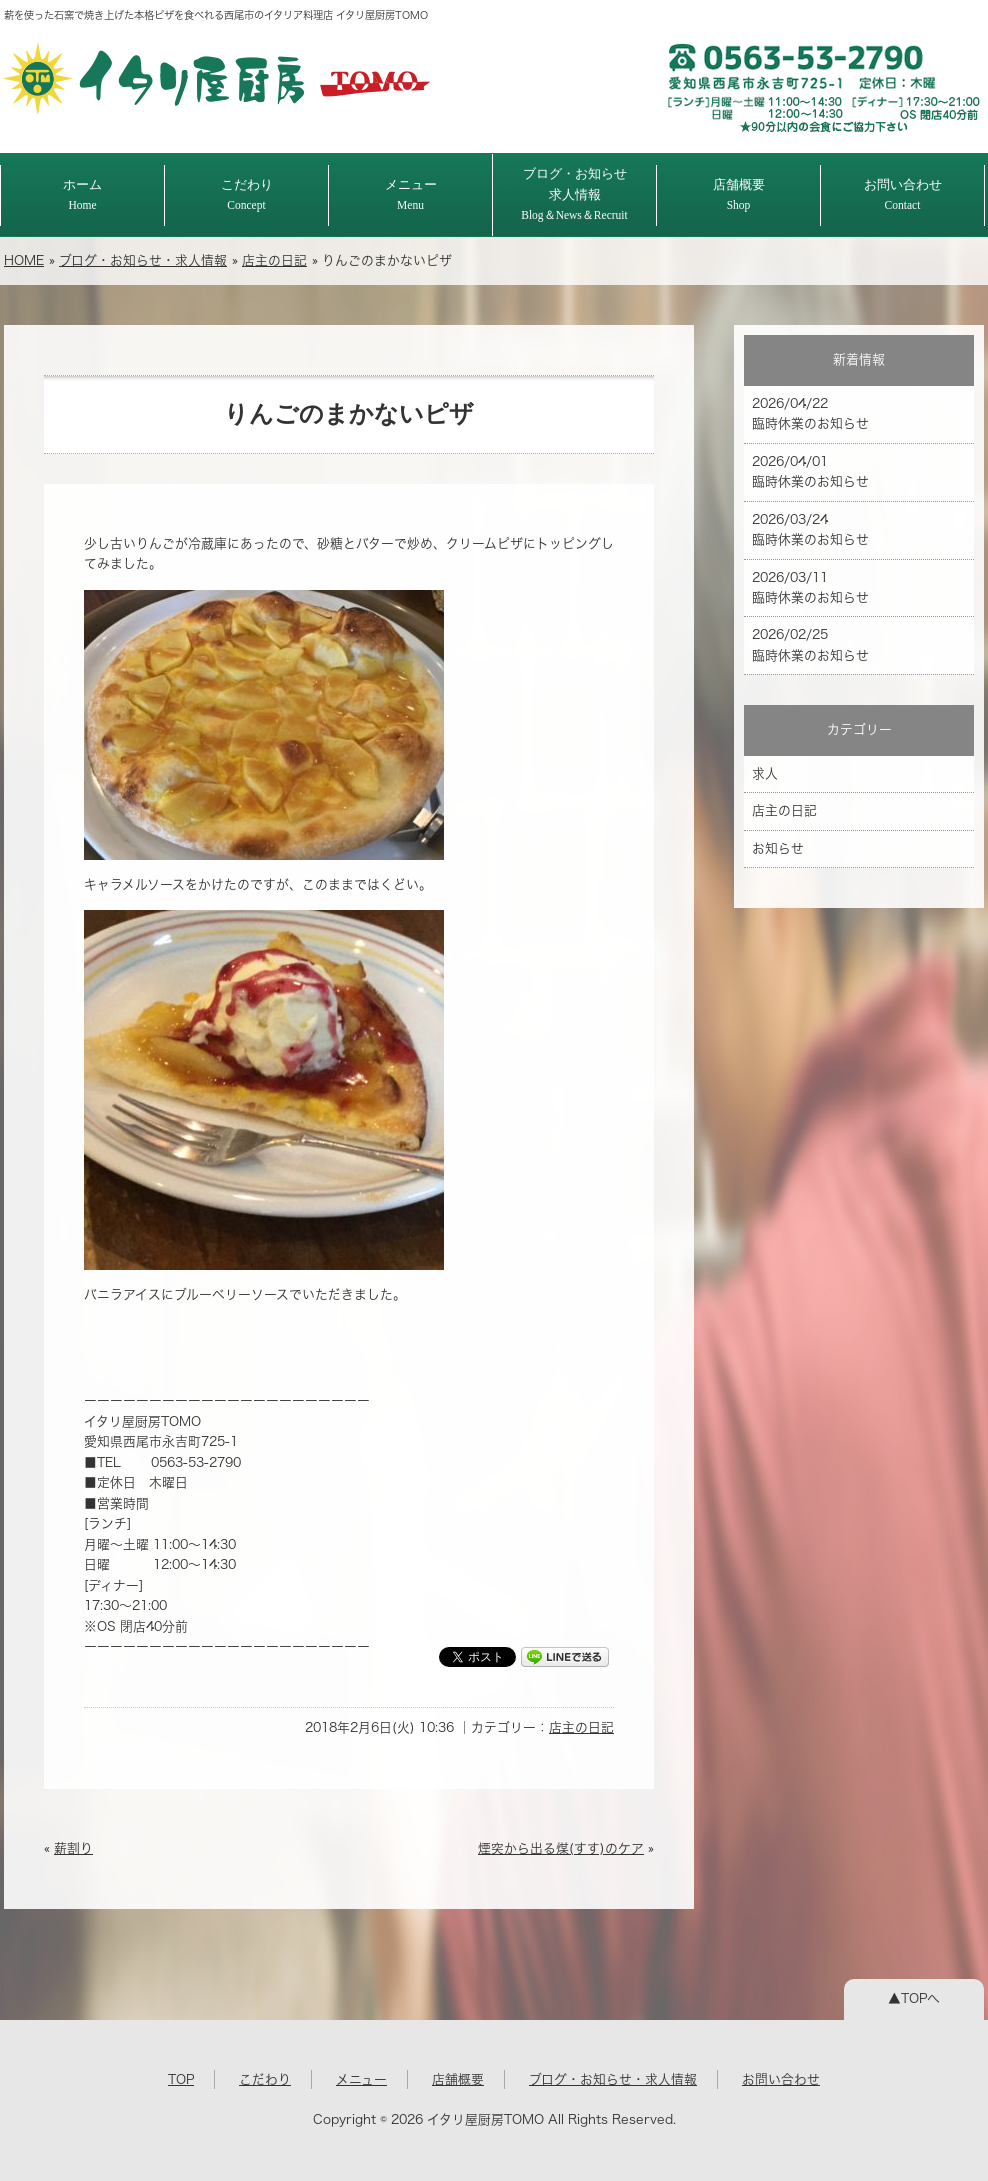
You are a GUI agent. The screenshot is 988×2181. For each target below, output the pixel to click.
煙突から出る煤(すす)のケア (561, 1848)
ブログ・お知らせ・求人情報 (143, 260)
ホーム (82, 194)
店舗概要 (739, 194)
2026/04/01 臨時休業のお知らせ (810, 471)
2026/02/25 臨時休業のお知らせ (810, 644)
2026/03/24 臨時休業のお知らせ (810, 529)
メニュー (411, 194)
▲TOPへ (914, 1998)
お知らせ (778, 848)
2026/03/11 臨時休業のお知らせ (810, 587)
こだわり (247, 194)
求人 (765, 773)
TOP (181, 2079)
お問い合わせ (903, 194)
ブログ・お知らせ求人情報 (574, 194)
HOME (24, 260)
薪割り (73, 1848)
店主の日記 (274, 260)
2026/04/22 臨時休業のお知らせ (810, 413)
